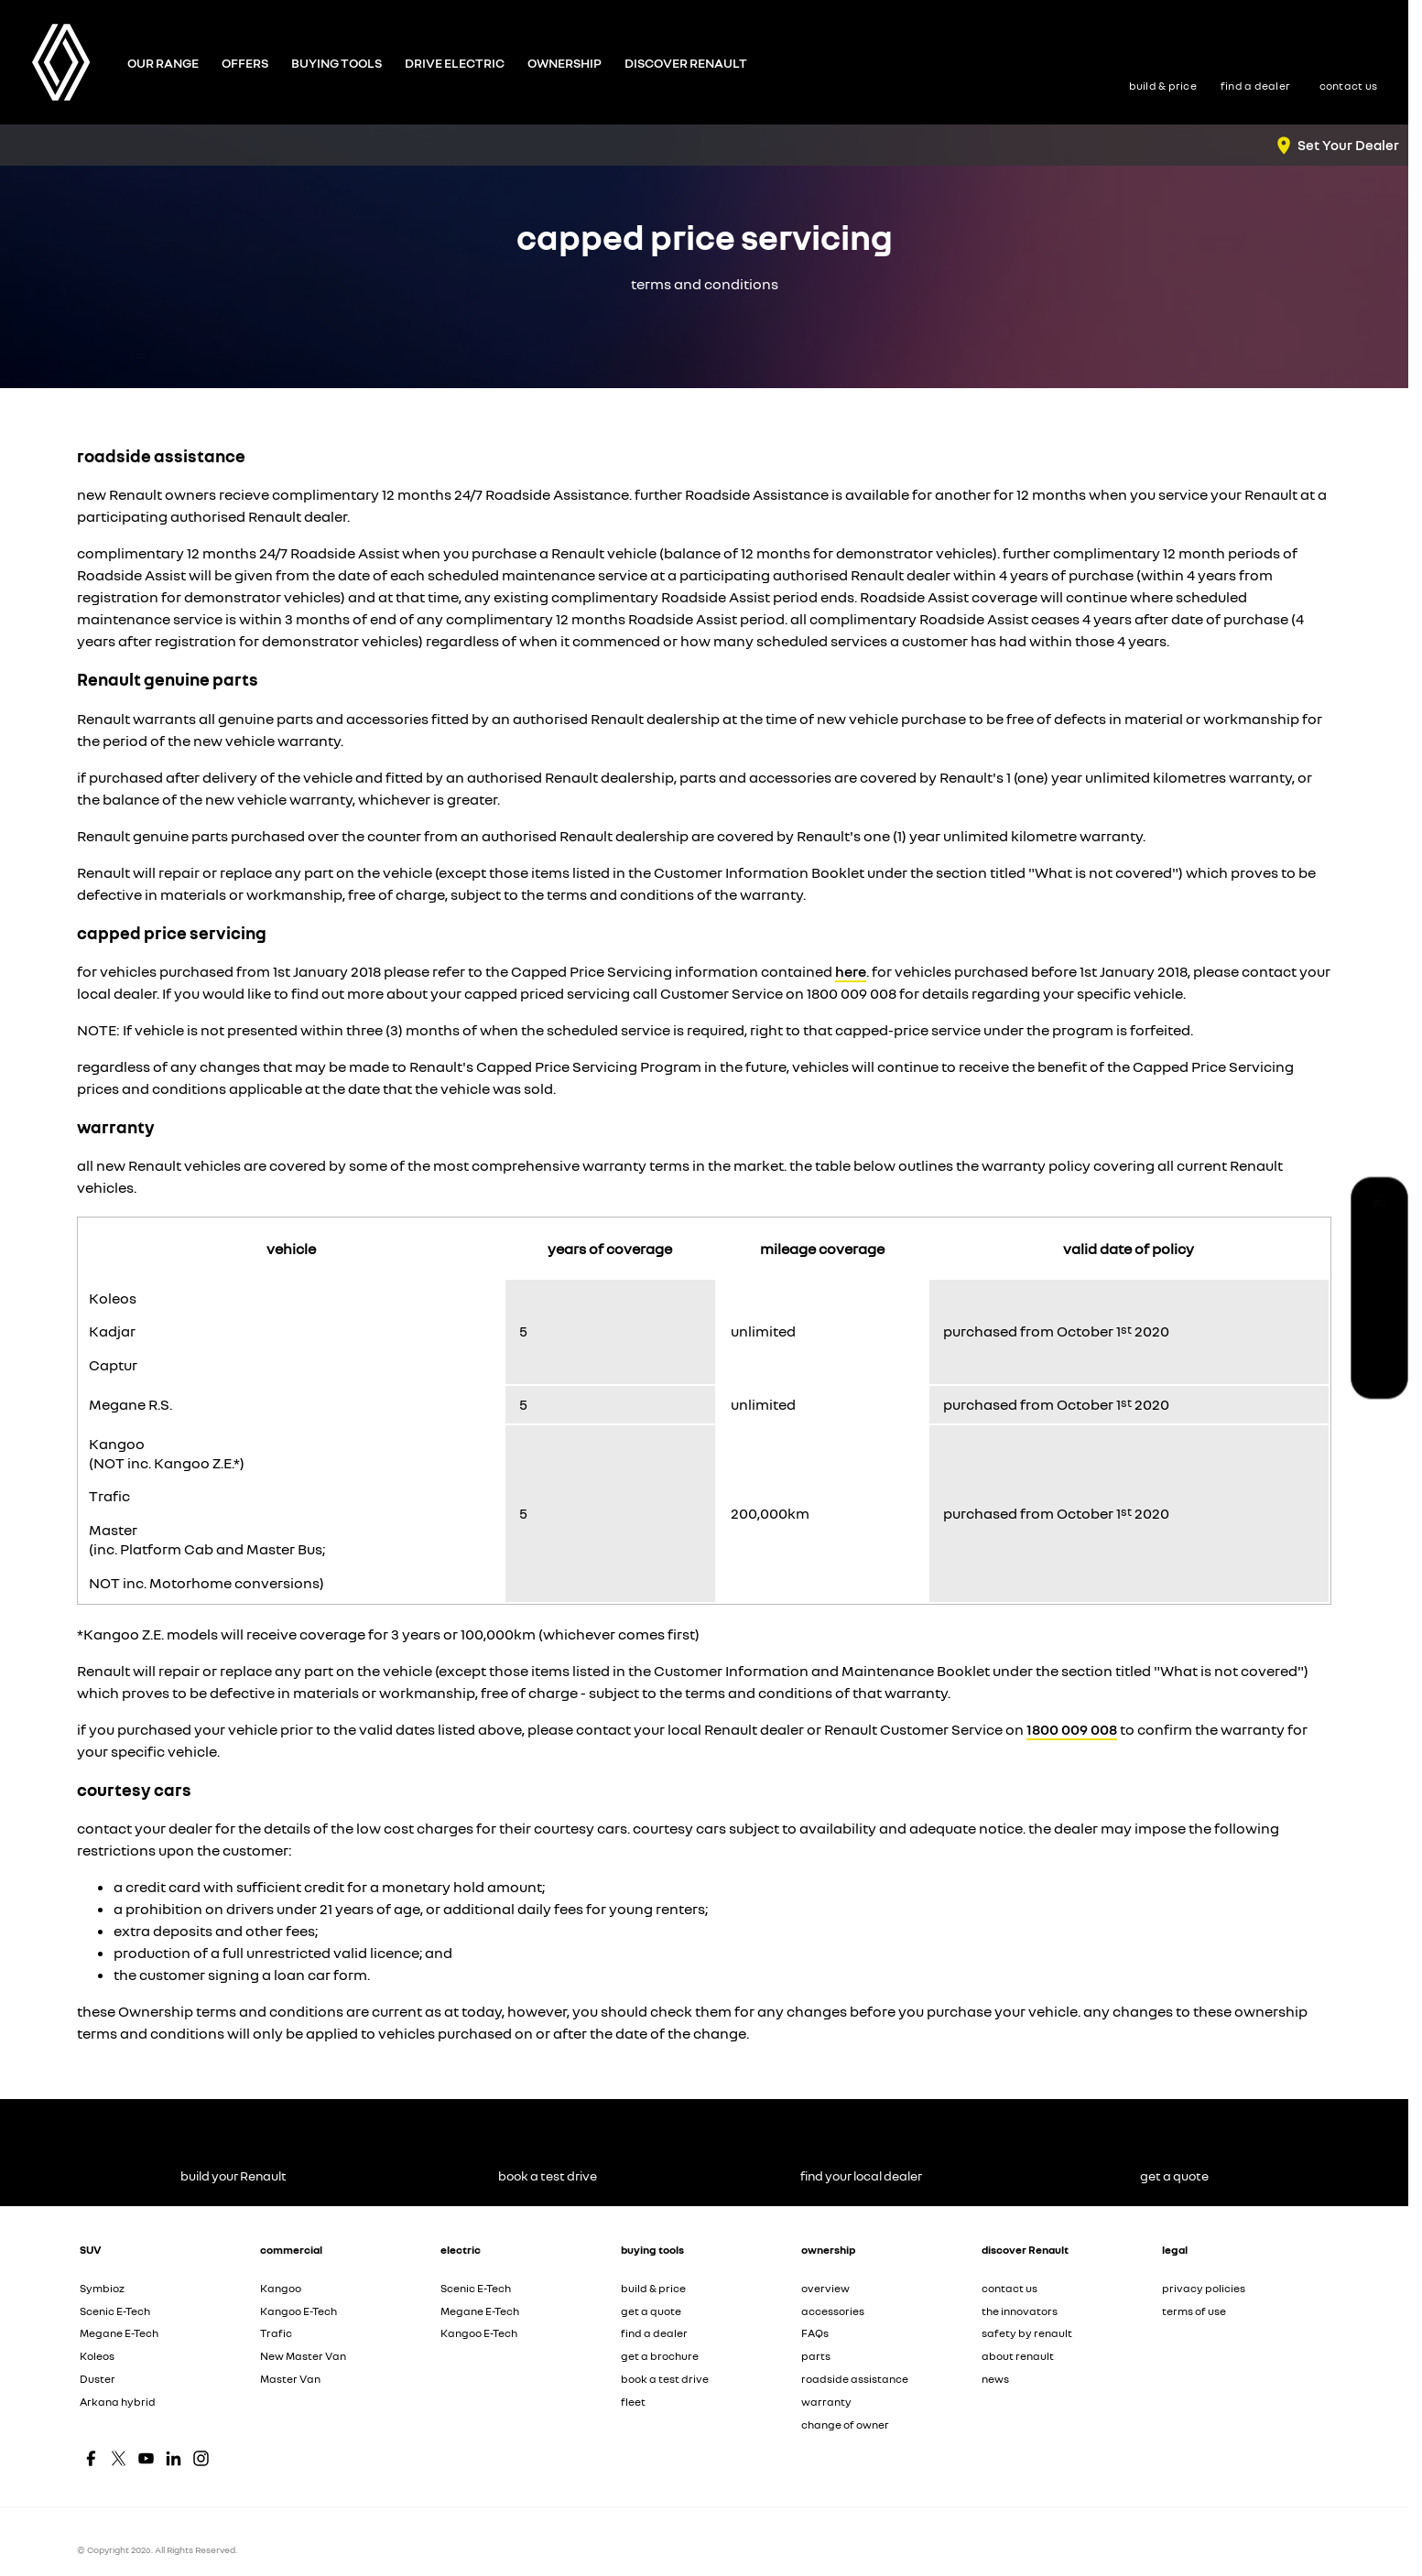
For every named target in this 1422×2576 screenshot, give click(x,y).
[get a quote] (1379, 1329)
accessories (832, 2311)
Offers (245, 62)
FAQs (815, 2333)
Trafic (276, 2333)
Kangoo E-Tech (298, 2311)
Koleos (97, 2356)
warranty (826, 2401)
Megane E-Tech (119, 2333)
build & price (653, 2288)
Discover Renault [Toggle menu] (685, 62)
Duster (97, 2379)
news (995, 2379)
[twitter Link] (118, 2458)
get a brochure (660, 2356)
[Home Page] (61, 62)
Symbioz (102, 2288)
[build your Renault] (1379, 1206)
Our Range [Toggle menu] (163, 62)
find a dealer (654, 2333)
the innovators (1020, 2311)
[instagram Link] (201, 2458)
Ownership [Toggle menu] (564, 62)
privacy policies (1203, 2288)
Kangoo (280, 2288)
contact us (1009, 2288)
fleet (633, 2401)
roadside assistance (854, 2379)
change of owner (845, 2424)
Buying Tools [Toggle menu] (336, 62)
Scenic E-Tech (115, 2311)
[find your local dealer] (1379, 1288)
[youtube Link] (146, 2458)
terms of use (1194, 2311)
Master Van (290, 2379)
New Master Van (303, 2356)
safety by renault (1027, 2333)
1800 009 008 (1071, 1729)
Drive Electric (455, 62)
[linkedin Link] (173, 2458)
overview (825, 2288)
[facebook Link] (91, 2458)
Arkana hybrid (118, 2401)
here (850, 971)
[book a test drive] (1379, 1247)
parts (815, 2356)
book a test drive (665, 2379)
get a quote (651, 2311)
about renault (1018, 2356)
